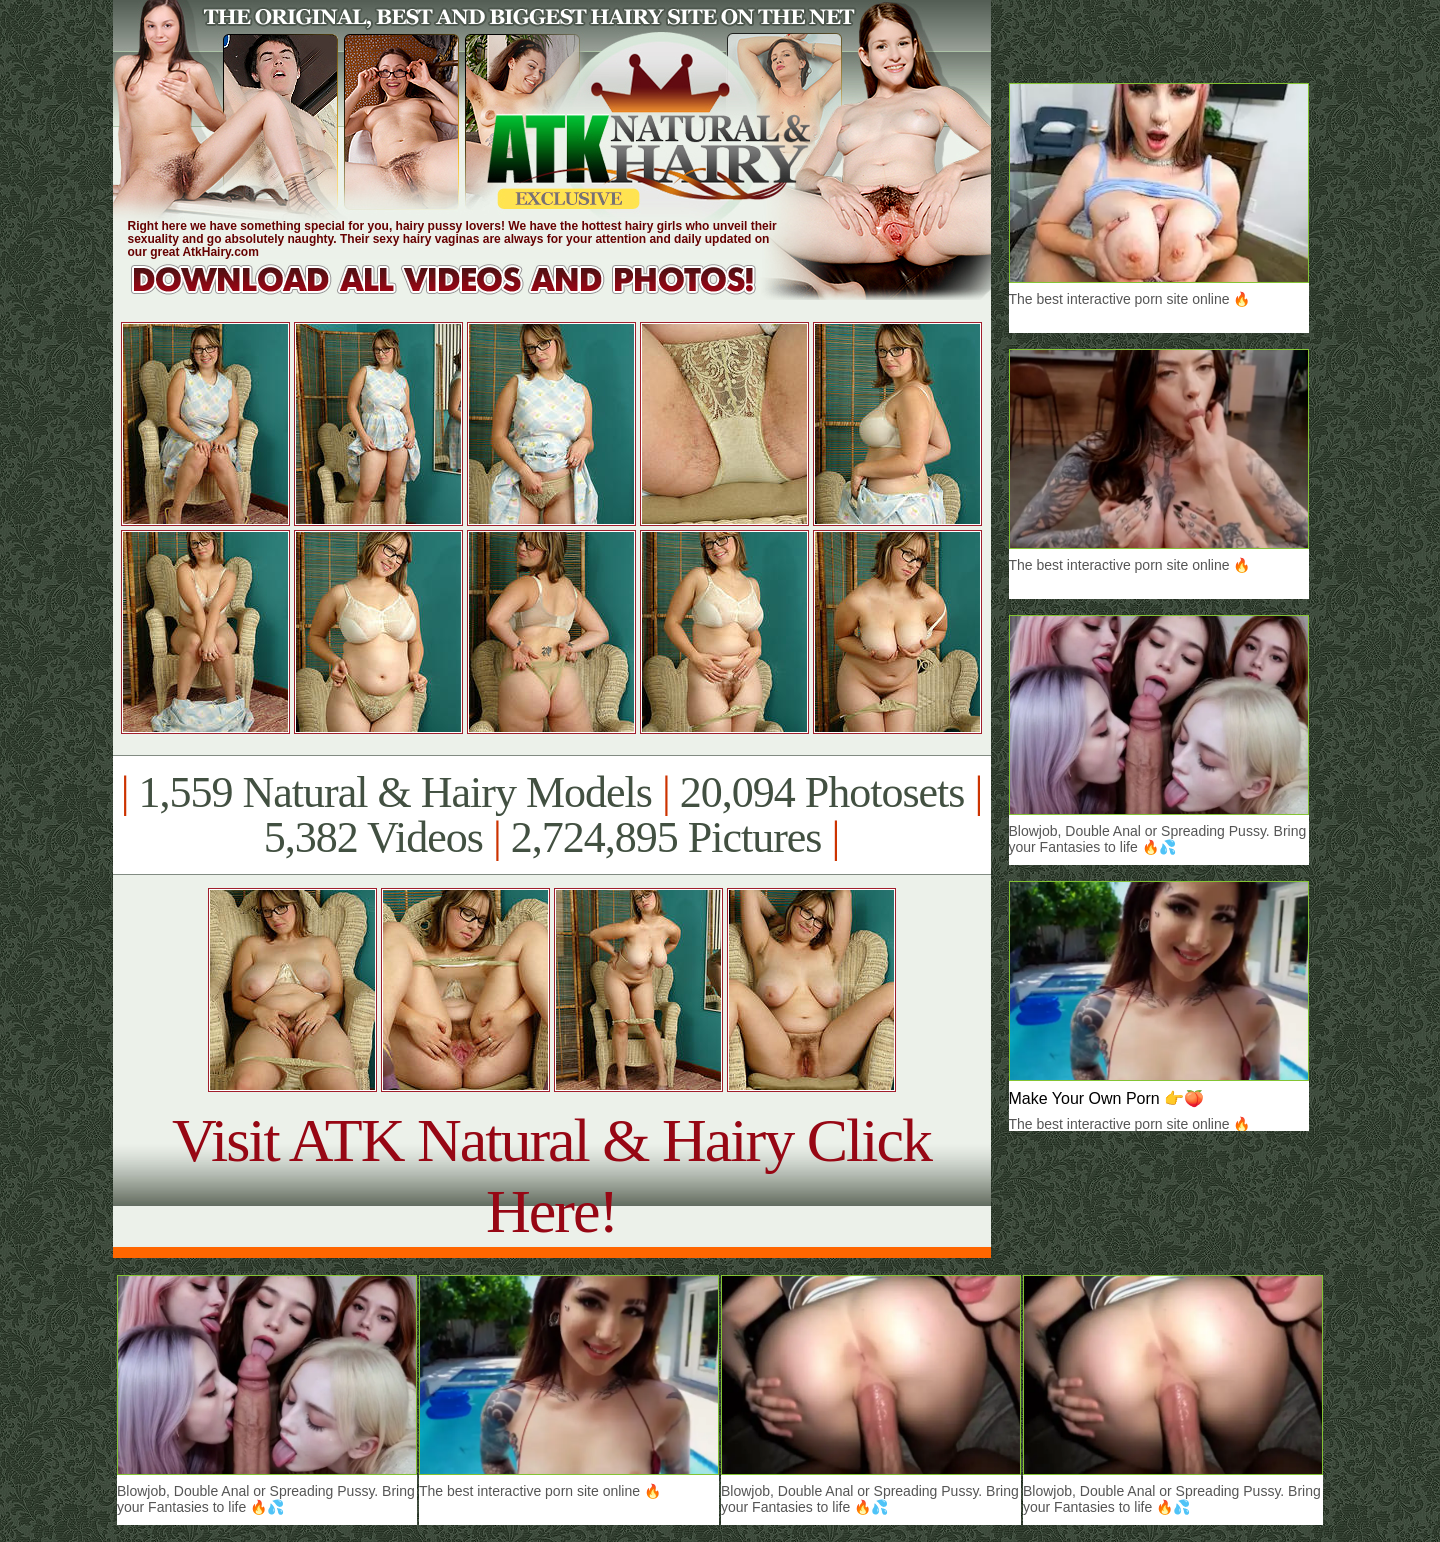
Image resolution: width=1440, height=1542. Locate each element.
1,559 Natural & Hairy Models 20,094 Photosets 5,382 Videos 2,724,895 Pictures (551, 815)
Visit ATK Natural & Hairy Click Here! (551, 1175)
